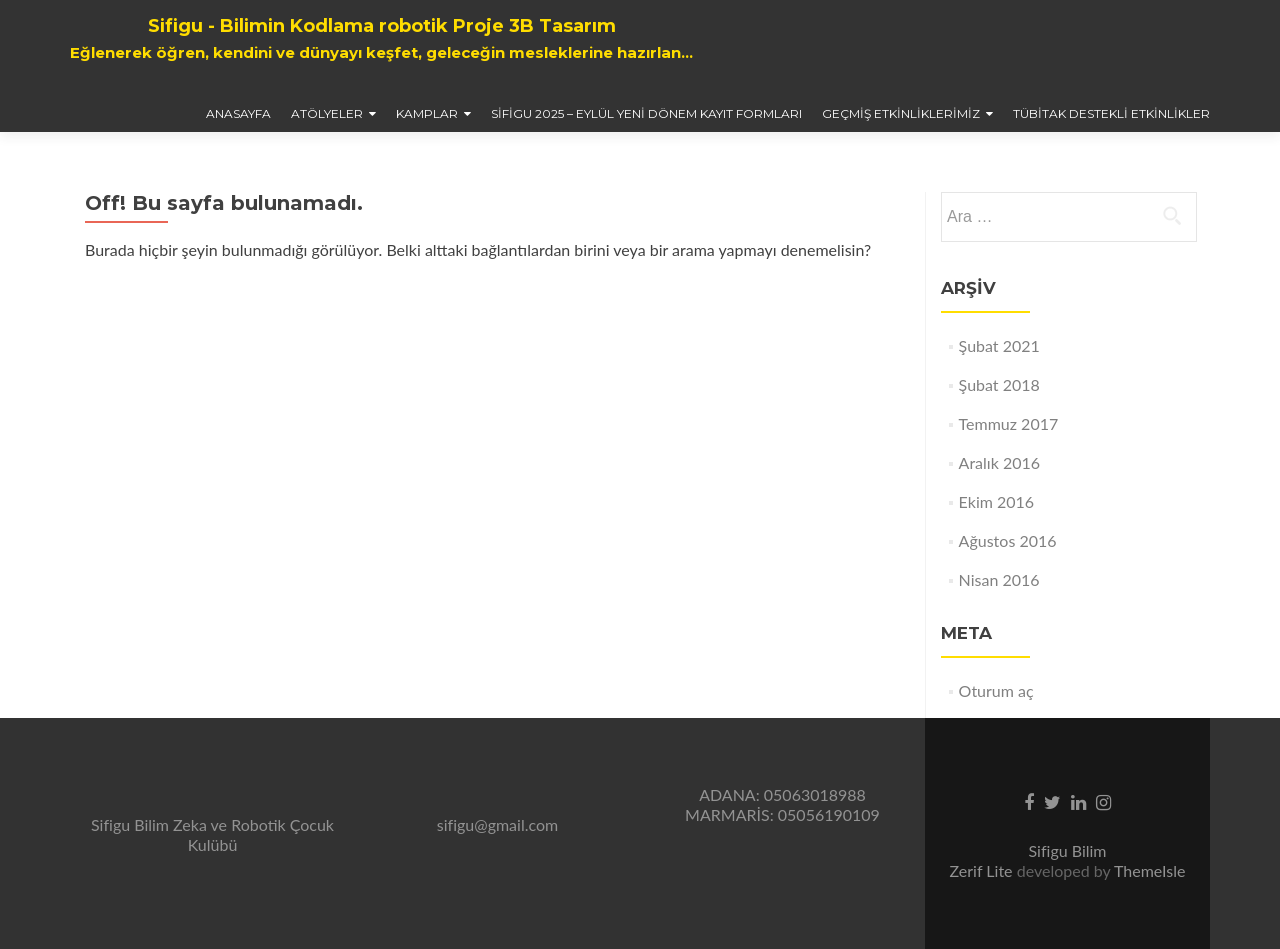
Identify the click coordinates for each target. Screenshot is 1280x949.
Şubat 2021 (999, 345)
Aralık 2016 (999, 462)
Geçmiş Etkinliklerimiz (901, 113)
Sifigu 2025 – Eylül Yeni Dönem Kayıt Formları (646, 113)
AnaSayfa (238, 113)
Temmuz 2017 (1009, 423)
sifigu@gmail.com (497, 824)
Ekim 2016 (997, 501)
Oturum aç (996, 690)
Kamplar (427, 113)
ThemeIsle (1149, 870)
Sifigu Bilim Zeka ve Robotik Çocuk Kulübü (212, 834)
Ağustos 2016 (1008, 540)
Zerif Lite (983, 870)
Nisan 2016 (999, 579)
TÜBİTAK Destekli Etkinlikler (1111, 113)
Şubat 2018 (999, 384)
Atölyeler (327, 113)
